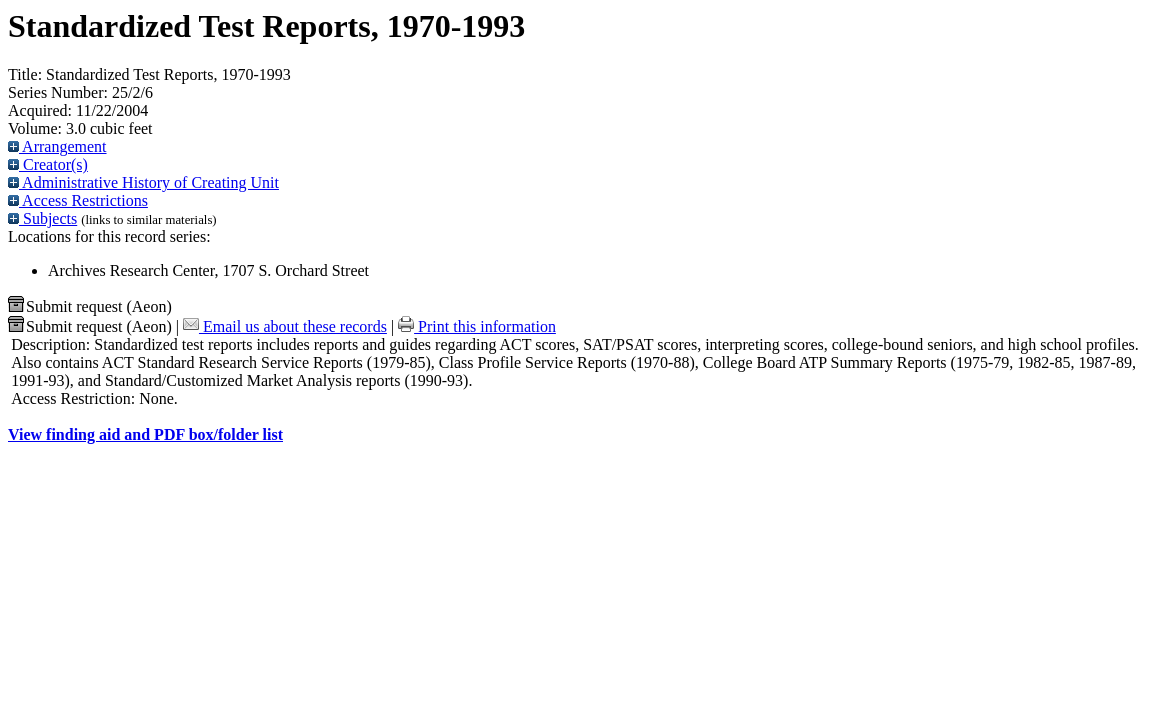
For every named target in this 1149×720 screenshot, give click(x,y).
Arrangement (57, 146)
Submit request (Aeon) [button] (90, 306)
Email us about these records (285, 326)
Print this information (477, 326)
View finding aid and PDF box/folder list (145, 434)
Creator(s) (48, 164)
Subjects (42, 218)
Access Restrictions (78, 200)
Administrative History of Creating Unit (143, 182)
